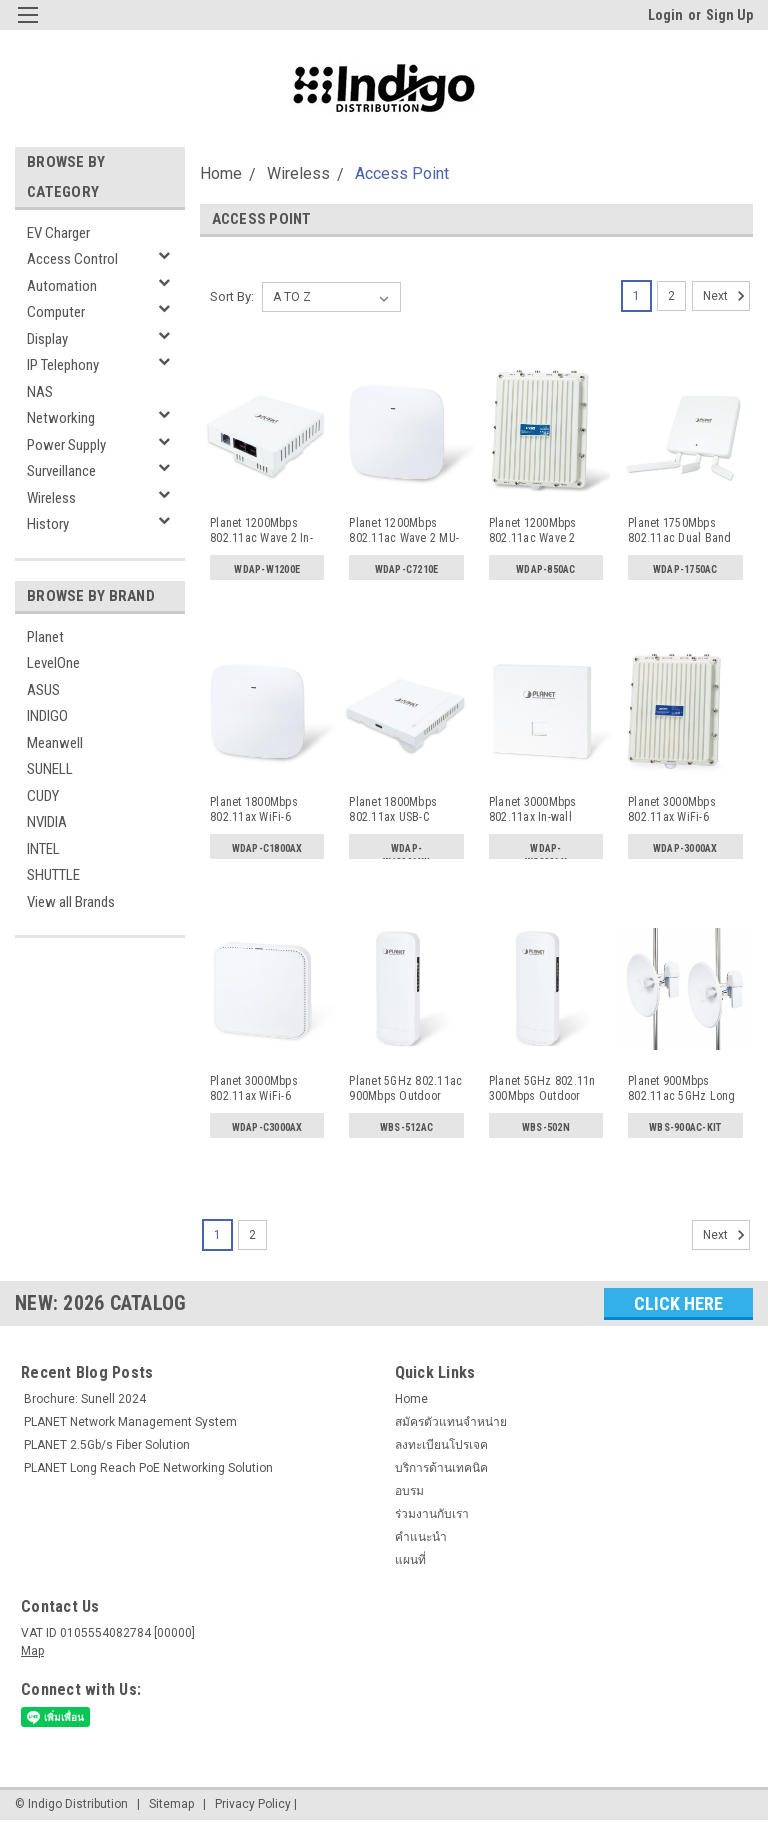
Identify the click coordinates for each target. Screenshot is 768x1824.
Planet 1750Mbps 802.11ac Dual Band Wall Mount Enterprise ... (684, 531)
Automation (62, 286)
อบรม (409, 1491)
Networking (61, 418)
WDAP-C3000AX (267, 1127)
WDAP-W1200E (267, 569)
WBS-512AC (406, 1127)
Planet (45, 637)
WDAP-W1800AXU (407, 853)
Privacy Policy (253, 1804)
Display (47, 339)
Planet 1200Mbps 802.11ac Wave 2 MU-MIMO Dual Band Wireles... (404, 531)
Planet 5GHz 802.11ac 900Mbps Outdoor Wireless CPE (405, 1089)
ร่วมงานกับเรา (432, 1514)
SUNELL (50, 769)
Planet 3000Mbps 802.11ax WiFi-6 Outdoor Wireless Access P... (673, 810)
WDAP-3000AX (685, 848)
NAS (40, 392)
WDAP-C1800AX (267, 848)
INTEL (43, 849)
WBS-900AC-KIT (685, 1127)
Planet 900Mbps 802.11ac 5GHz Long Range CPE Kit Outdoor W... (682, 1089)
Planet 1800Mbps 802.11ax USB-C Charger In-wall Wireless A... (393, 810)
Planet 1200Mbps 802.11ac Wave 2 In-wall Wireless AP (261, 531)
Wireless (51, 498)
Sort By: (232, 296)
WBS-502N (546, 1127)
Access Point (402, 173)
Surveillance (61, 471)
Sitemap (171, 1804)
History (48, 524)
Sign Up (729, 15)
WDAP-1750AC (685, 569)
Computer (56, 312)
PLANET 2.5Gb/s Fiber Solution (107, 1445)
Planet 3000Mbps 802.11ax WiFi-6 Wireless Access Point (267, 1089)
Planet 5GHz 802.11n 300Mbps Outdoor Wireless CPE (542, 1089)
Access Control (72, 259)
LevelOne (53, 663)
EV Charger (58, 233)
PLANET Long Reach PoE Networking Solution (148, 1468)
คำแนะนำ (421, 1537)
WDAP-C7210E (407, 569)
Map (32, 1651)
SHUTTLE (53, 875)
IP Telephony (63, 365)
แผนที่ (410, 1560)
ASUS (43, 690)
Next (726, 296)
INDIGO (47, 716)
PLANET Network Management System (130, 1422)
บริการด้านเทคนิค (441, 1468)
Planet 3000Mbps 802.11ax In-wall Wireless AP (533, 810)
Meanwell (55, 743)
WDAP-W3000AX (546, 853)
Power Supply (66, 445)
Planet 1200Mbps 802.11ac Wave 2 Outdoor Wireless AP (542, 531)
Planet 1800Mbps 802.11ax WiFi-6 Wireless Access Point (267, 810)
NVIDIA (47, 822)
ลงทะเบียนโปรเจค (441, 1445)
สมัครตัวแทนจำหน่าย (451, 1422)
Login (665, 15)
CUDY (43, 796)
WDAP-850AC (546, 569)
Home (221, 173)
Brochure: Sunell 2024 (85, 1399)
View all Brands (71, 902)
